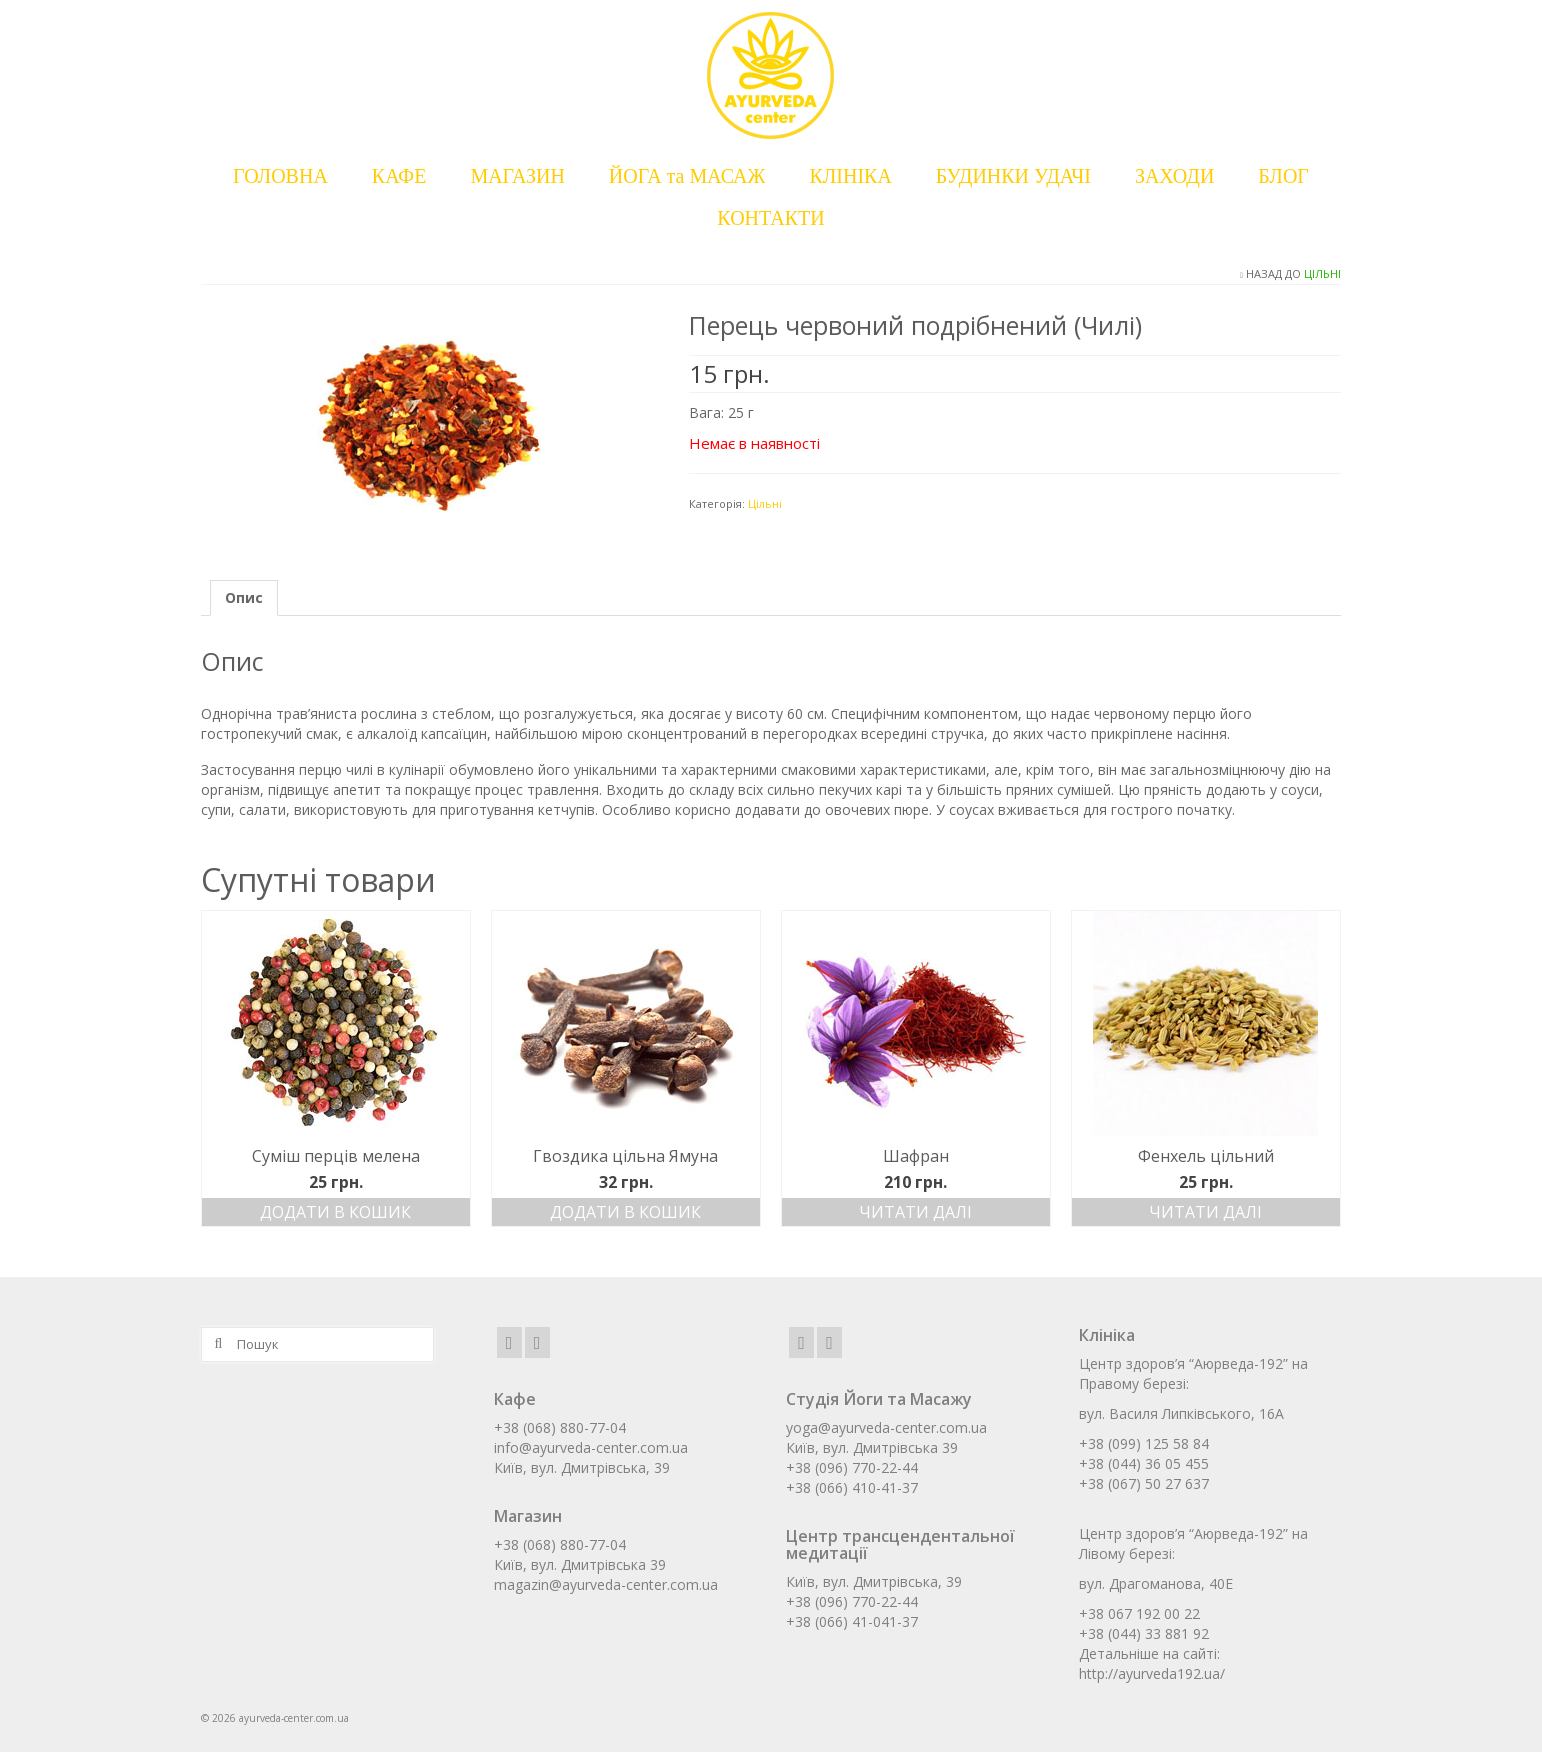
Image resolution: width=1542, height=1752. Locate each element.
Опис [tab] (244, 597)
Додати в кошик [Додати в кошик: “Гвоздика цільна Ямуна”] (625, 1212)
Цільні (1322, 273)
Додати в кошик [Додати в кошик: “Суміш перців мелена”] (335, 1212)
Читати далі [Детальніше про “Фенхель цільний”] (1205, 1212)
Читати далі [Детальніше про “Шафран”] (915, 1212)
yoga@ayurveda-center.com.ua (886, 1427)
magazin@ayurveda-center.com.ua (606, 1584)
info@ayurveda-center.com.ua (591, 1447)
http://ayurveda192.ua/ (1152, 1673)
